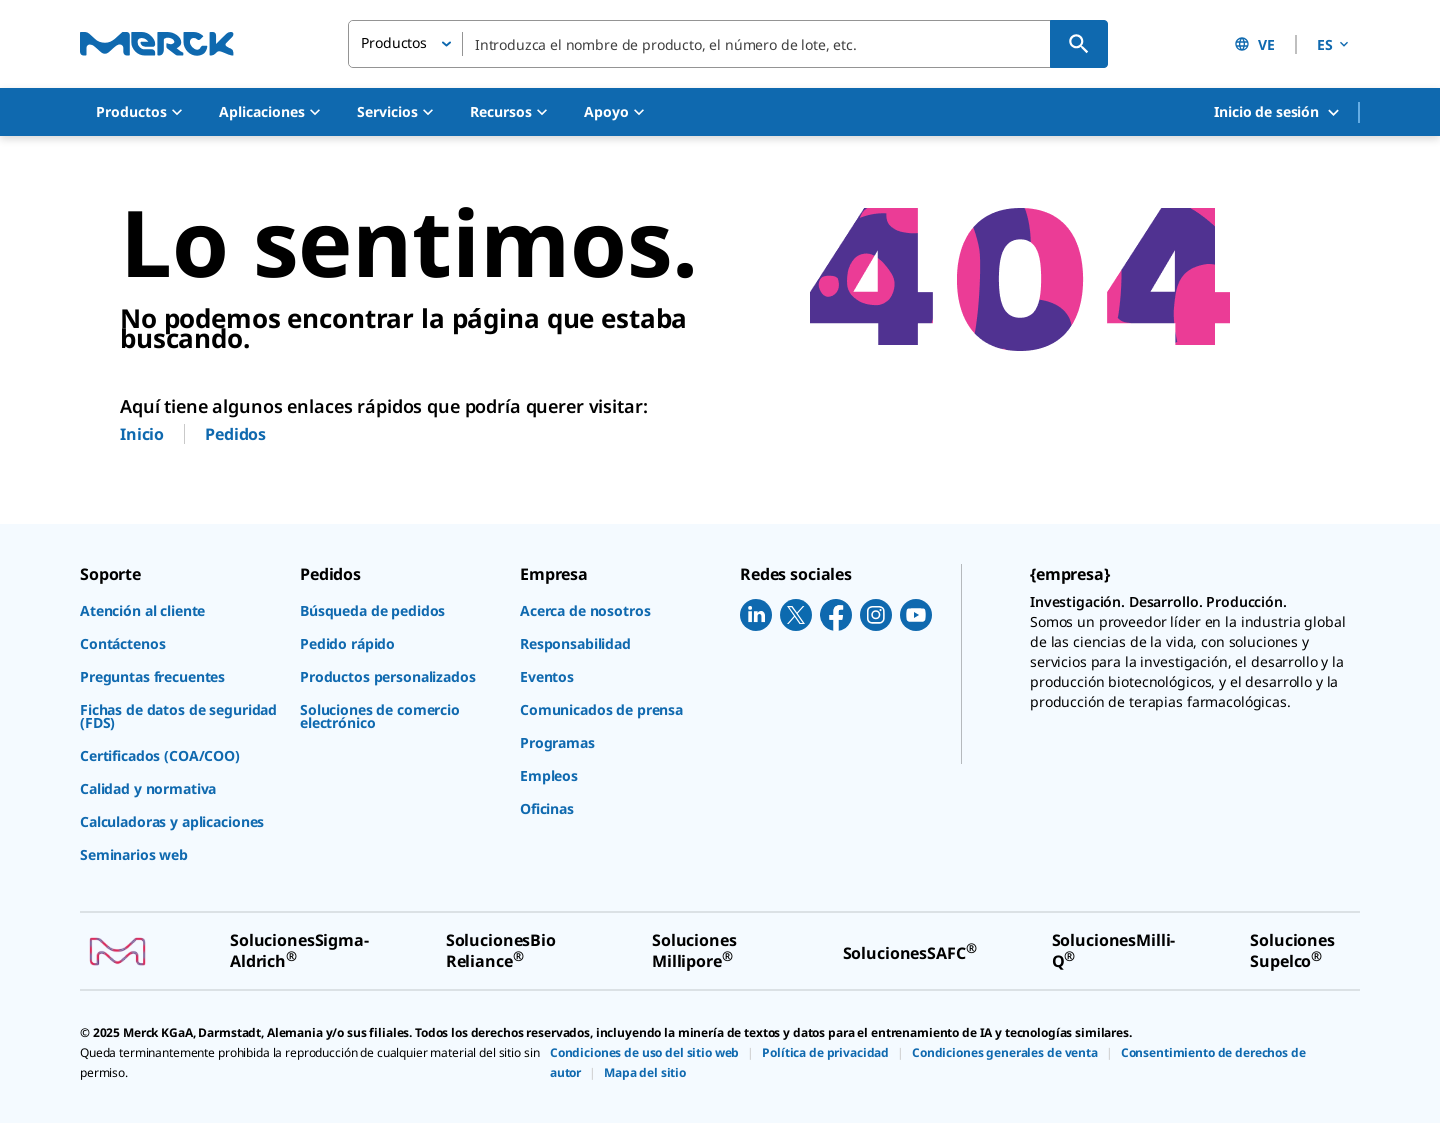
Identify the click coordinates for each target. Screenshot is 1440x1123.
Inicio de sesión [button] (1278, 112)
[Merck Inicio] (157, 43)
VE (1254, 44)
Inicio (142, 434)
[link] (180, 610)
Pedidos (235, 434)
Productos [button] (394, 42)
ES (1334, 44)
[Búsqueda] (1079, 44)
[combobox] (728, 44)
